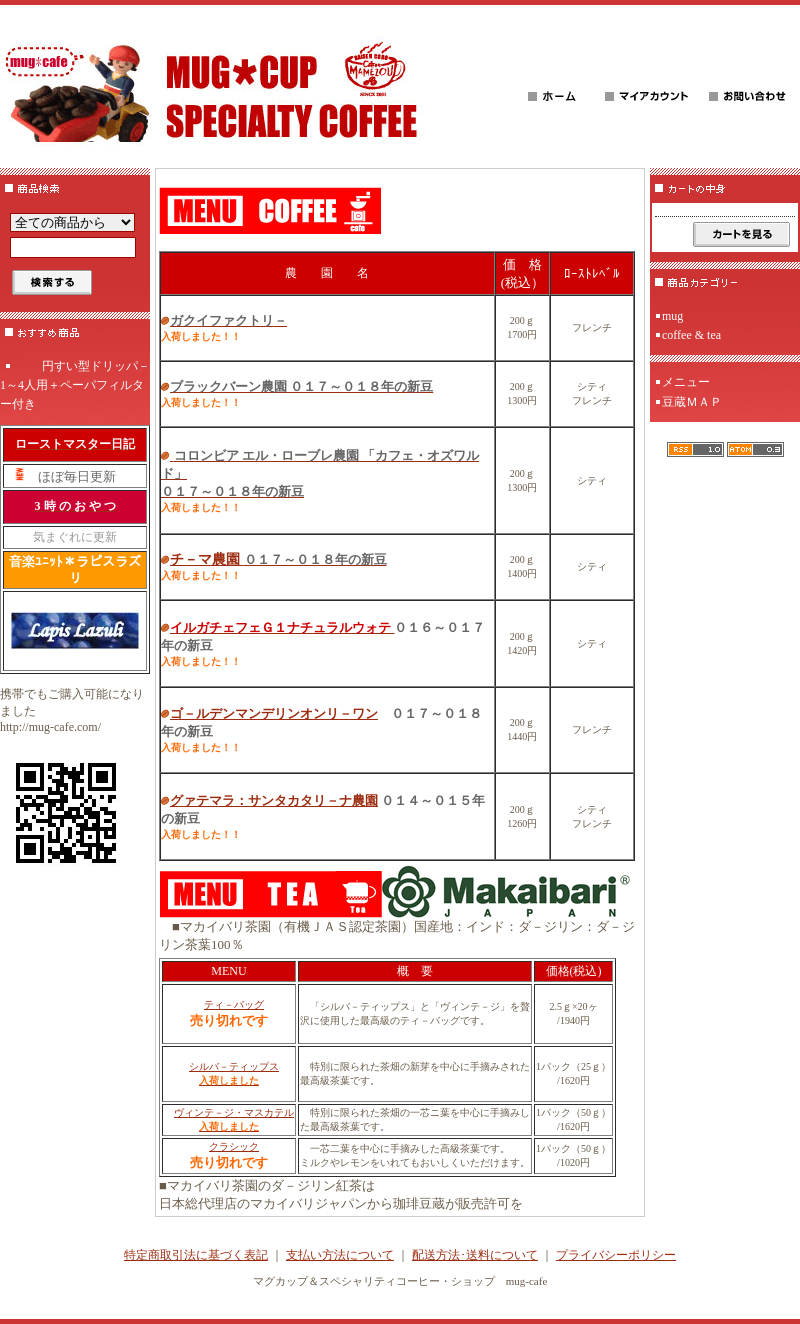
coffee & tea (691, 335)
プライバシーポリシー (616, 1255)
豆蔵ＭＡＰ (692, 402)
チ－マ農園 (278, 559)
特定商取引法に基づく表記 (196, 1255)
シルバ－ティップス (234, 1066)
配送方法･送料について (475, 1255)
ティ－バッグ (234, 1004)
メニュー (686, 382)
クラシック (234, 1146)
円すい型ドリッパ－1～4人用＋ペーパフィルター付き (75, 385)
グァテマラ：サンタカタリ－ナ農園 (274, 800)
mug (672, 316)
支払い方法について (340, 1255)
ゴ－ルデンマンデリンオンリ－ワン (274, 713)
